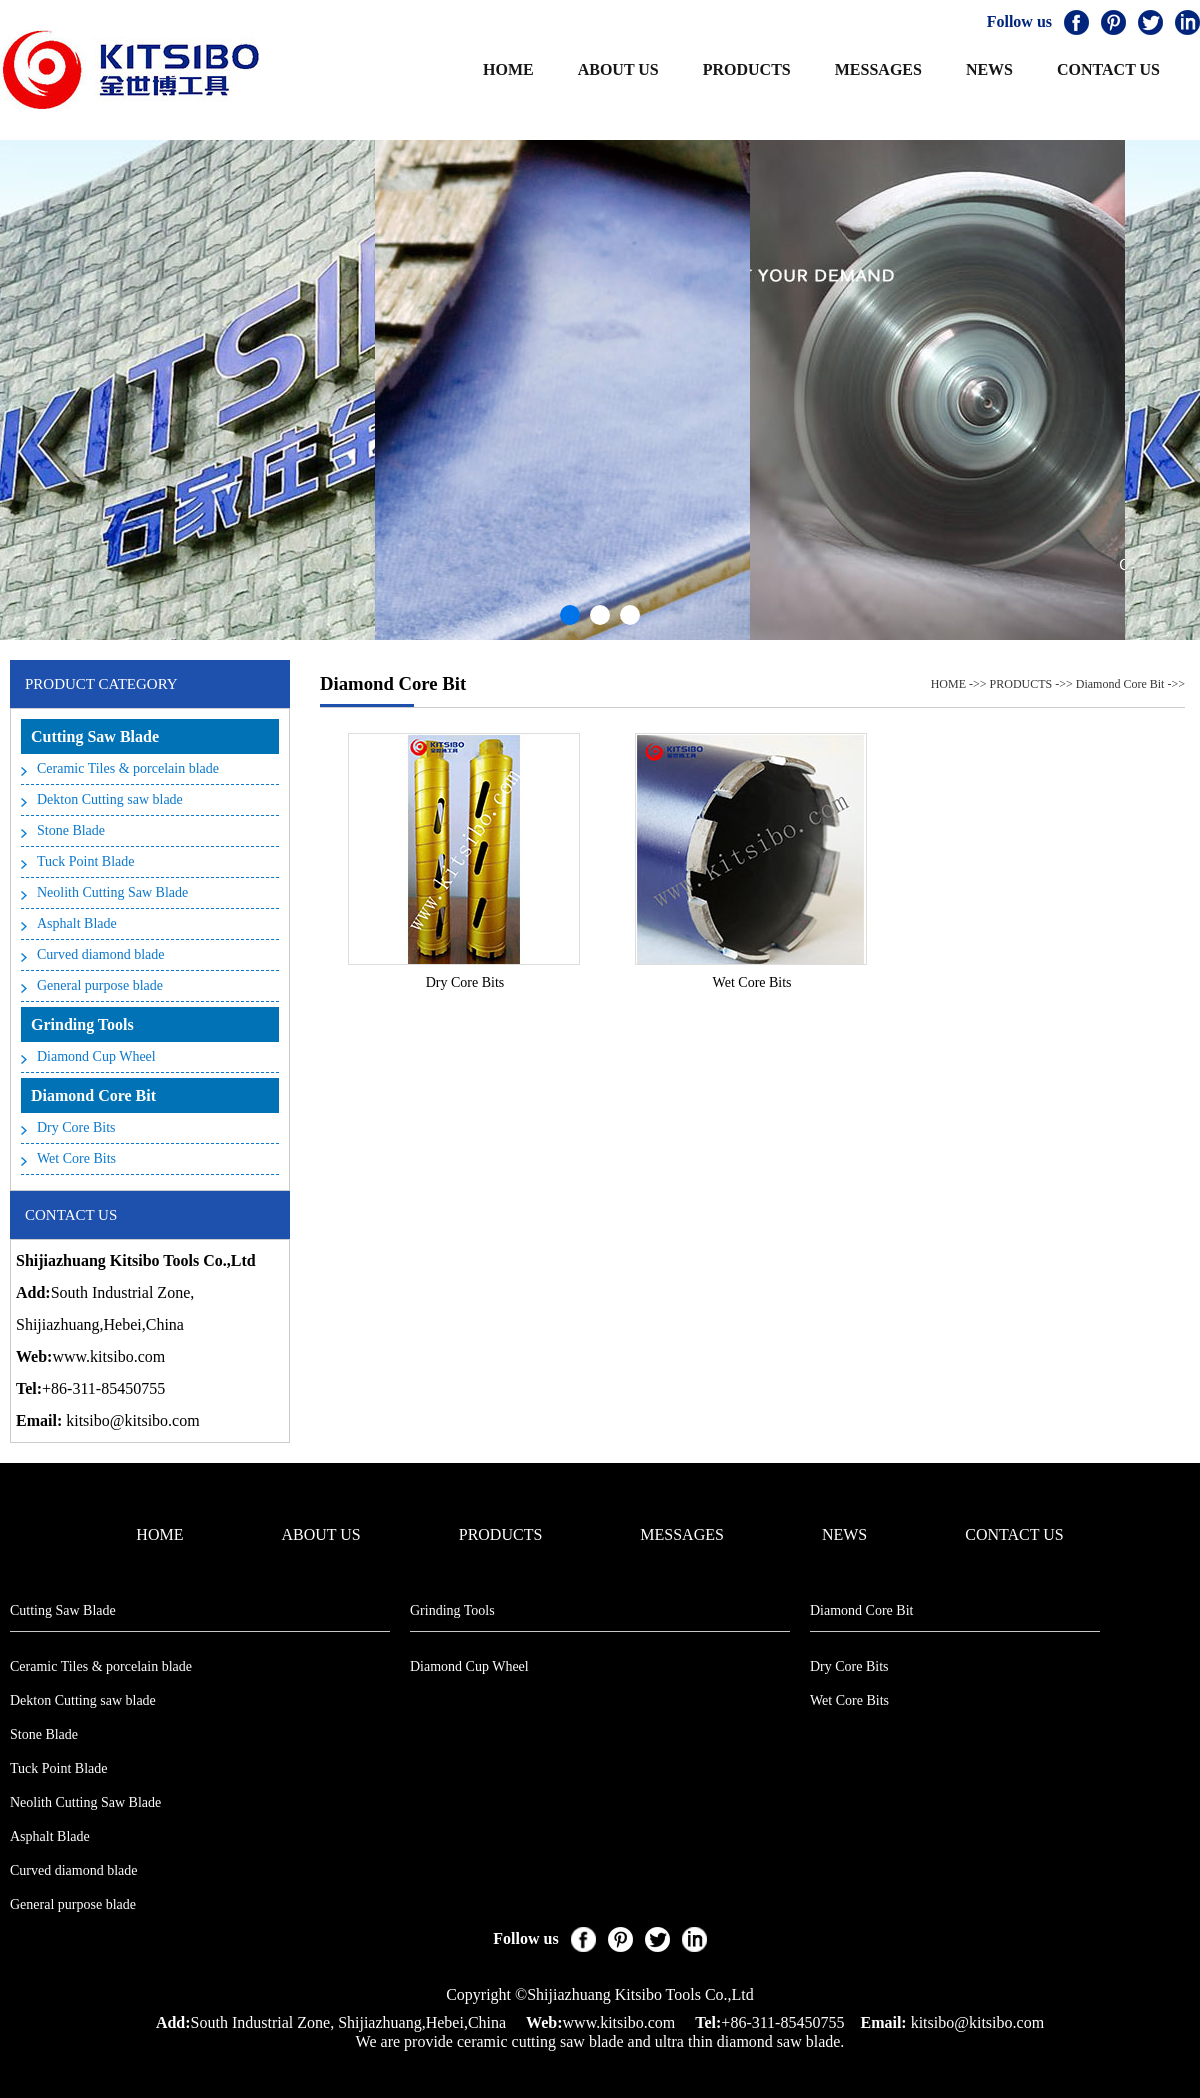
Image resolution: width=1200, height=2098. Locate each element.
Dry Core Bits (76, 1127)
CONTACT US (1108, 69)
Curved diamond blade (101, 954)
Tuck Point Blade (86, 861)
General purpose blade (100, 985)
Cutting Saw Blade (95, 736)
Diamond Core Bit (93, 1095)
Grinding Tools (82, 1024)
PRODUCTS (747, 69)
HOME (508, 69)
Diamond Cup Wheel (96, 1056)
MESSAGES (878, 69)
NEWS (989, 69)
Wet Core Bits (76, 1158)
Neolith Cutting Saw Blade (112, 892)
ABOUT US (618, 69)
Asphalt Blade (77, 923)
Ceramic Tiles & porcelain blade (128, 768)
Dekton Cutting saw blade (110, 799)
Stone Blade (71, 830)
